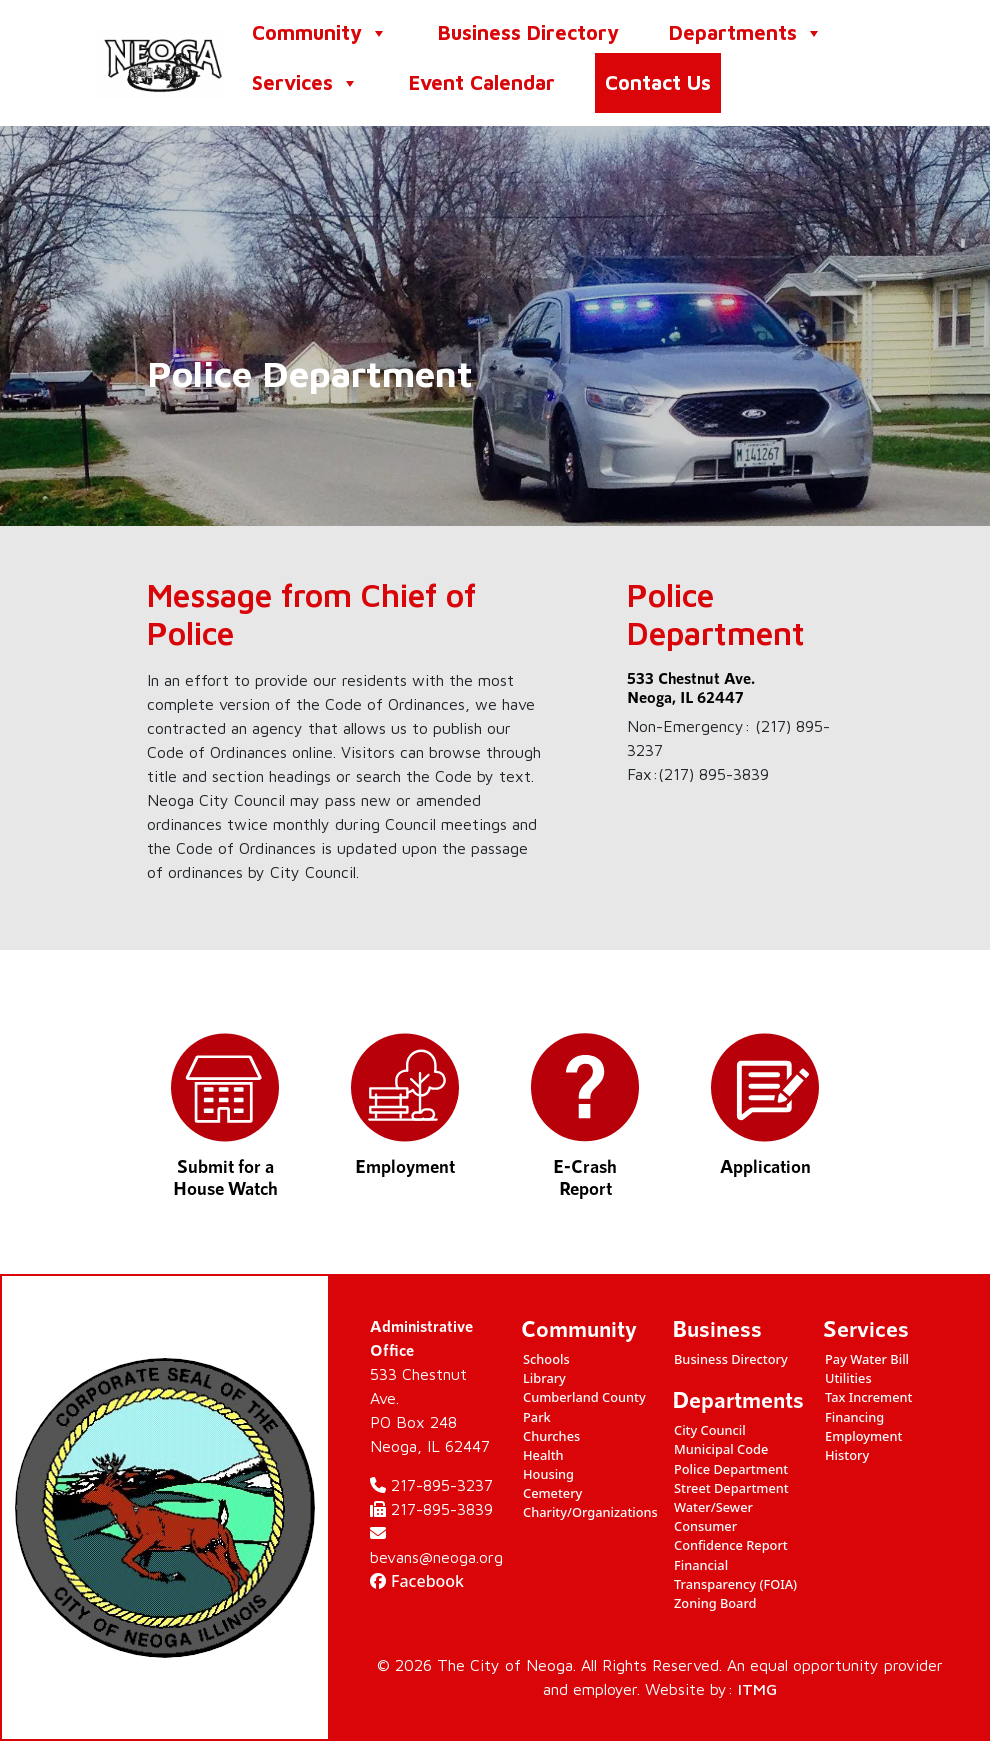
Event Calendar (482, 82)
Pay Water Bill (867, 1359)
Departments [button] (746, 33)
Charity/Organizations (590, 1512)
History (847, 1455)
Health (543, 1455)
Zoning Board (715, 1603)
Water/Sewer (713, 1507)
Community (320, 33)
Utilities (848, 1378)
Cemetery (552, 1493)
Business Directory (528, 32)
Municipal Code (721, 1449)
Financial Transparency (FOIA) (735, 1574)
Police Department (731, 1469)
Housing (548, 1474)
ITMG (757, 1689)
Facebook (417, 1581)
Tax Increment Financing (869, 1406)
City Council (710, 1430)
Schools (546, 1359)
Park (537, 1417)
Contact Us (658, 82)
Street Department (731, 1488)
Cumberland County (584, 1397)
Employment (863, 1436)
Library (544, 1378)
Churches (551, 1436)
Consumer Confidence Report (731, 1535)
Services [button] (305, 83)
